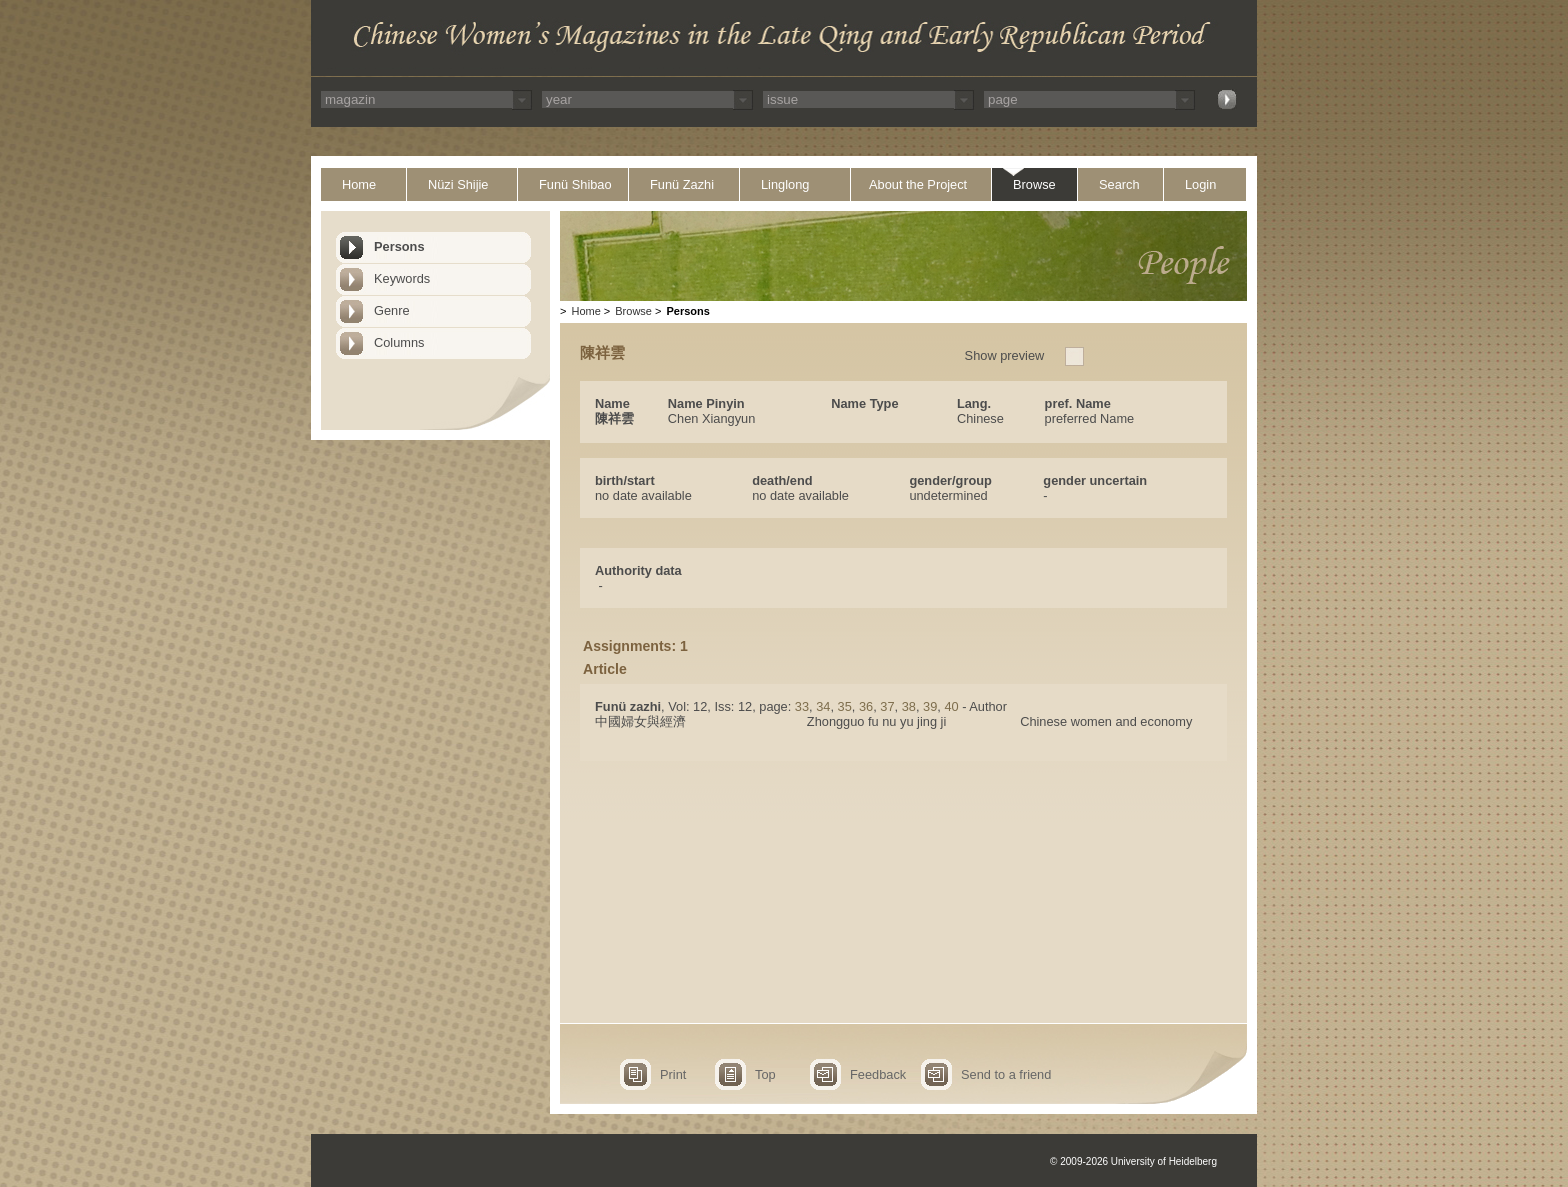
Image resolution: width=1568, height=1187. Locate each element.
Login (1200, 184)
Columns (399, 342)
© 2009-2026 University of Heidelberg (1133, 1161)
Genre (392, 310)
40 (951, 706)
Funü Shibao (575, 184)
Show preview (1005, 355)
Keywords (402, 278)
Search (1119, 184)
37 (887, 706)
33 (802, 706)
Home (359, 184)
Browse (1034, 184)
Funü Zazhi (682, 184)
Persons (399, 246)
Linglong (785, 184)
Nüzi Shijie (458, 184)
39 (930, 706)
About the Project (918, 184)
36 (866, 706)
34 (823, 706)
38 (909, 706)
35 (845, 706)
